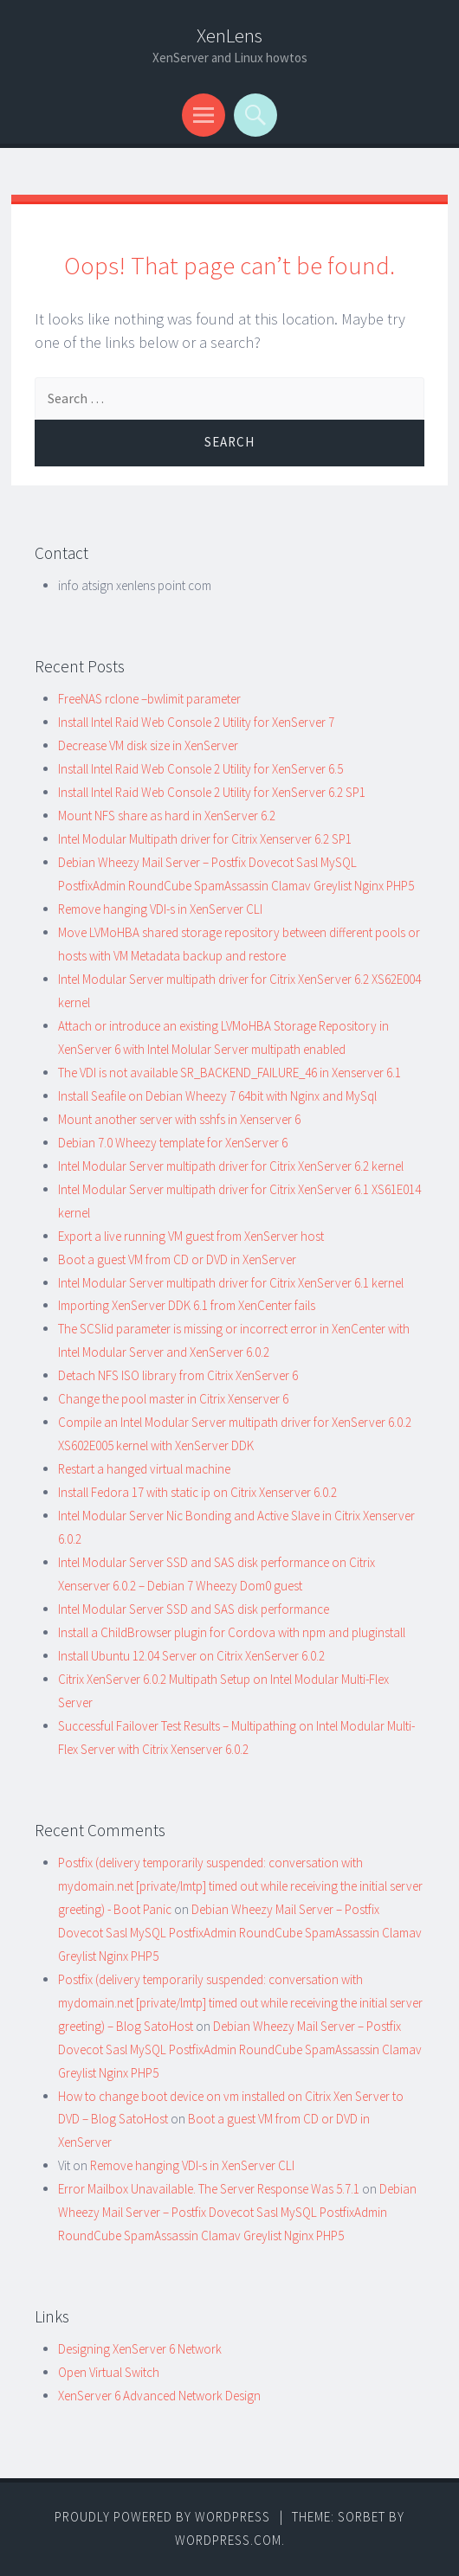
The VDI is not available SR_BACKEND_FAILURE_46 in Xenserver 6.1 (229, 1072)
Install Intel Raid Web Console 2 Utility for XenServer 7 (196, 722)
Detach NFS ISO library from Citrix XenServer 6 (178, 1375)
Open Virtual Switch (108, 2372)
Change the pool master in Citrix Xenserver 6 (173, 1399)
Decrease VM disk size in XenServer (148, 745)
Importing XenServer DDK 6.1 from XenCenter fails (186, 1305)
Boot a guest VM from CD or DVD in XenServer (177, 1259)
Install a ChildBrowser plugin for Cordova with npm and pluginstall (231, 1632)
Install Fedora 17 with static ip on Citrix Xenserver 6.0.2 (197, 1492)
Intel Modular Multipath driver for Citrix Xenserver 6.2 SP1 (205, 839)
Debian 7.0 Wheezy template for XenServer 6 (173, 1142)
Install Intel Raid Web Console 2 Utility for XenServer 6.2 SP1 (211, 792)
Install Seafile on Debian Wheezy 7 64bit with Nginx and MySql (217, 1096)
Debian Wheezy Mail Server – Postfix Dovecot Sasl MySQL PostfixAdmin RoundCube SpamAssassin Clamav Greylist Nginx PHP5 (240, 1932)
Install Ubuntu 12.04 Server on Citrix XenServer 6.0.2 (191, 1656)
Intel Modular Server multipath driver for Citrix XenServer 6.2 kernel (231, 1166)
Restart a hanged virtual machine (144, 1469)
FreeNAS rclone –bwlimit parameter (149, 699)
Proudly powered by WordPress (162, 2517)
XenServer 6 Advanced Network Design (159, 2395)
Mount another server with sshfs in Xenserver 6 (179, 1119)
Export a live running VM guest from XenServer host (191, 1236)
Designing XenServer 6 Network (140, 2349)
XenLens (229, 35)
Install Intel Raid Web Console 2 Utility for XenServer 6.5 (200, 769)
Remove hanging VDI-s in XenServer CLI (160, 909)
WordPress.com (228, 2540)
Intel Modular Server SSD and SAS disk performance (193, 1609)
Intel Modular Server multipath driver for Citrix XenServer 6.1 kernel (231, 1283)
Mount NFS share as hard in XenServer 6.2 (166, 815)
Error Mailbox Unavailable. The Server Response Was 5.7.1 (208, 2189)
